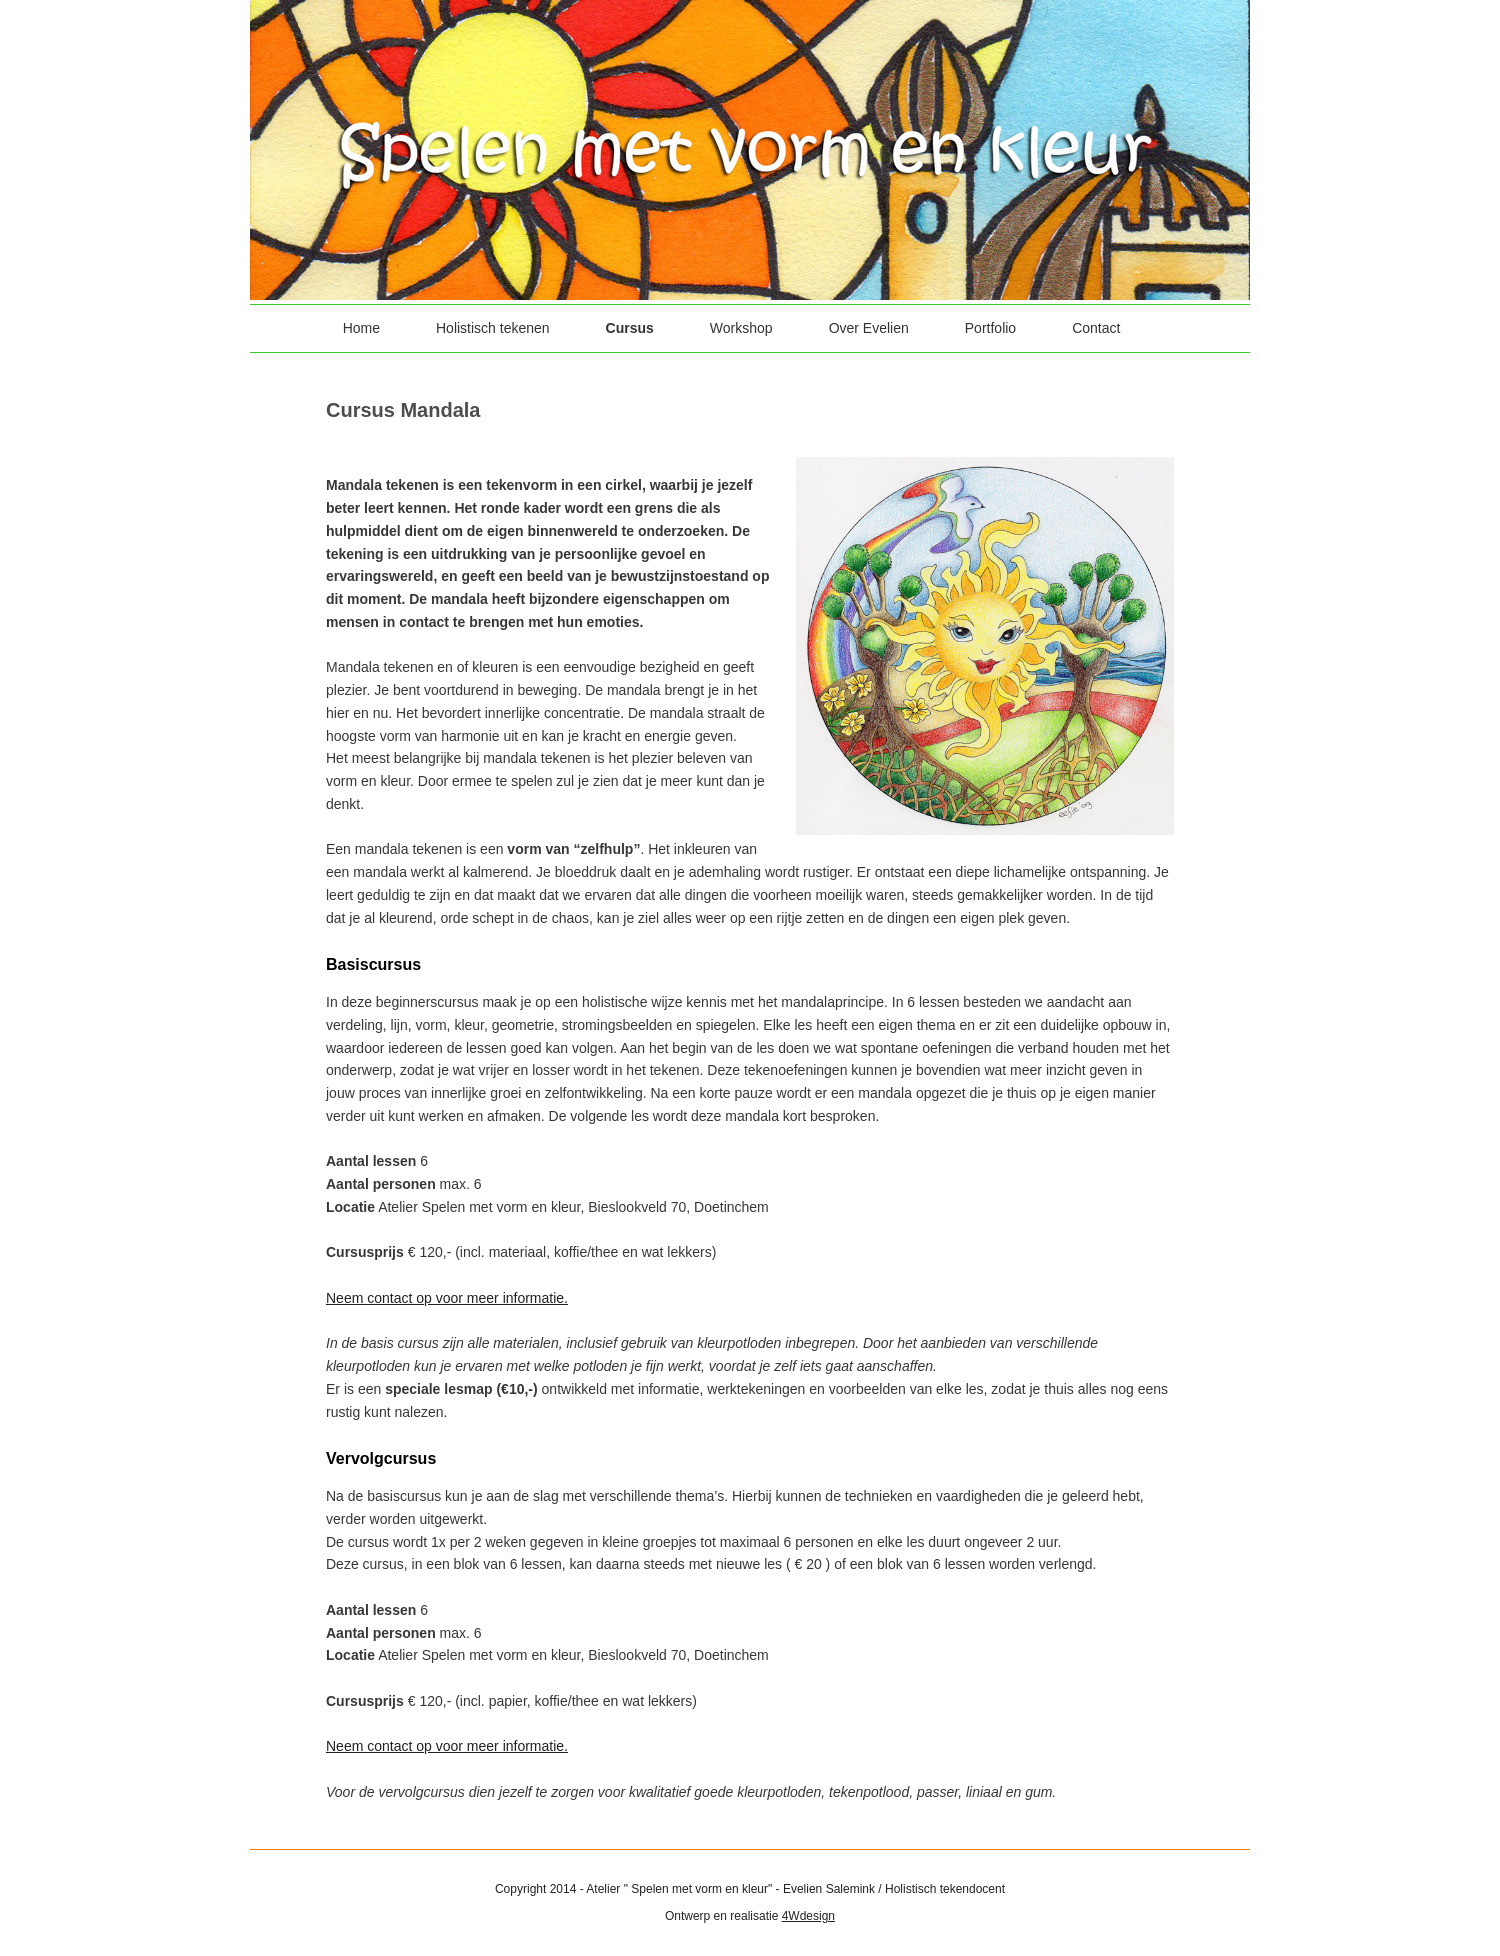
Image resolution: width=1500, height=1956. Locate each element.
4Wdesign (808, 1916)
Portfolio (990, 328)
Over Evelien (869, 328)
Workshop (741, 328)
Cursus (630, 328)
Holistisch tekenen (493, 328)
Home (361, 328)
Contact (1096, 328)
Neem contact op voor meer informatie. (447, 1298)
